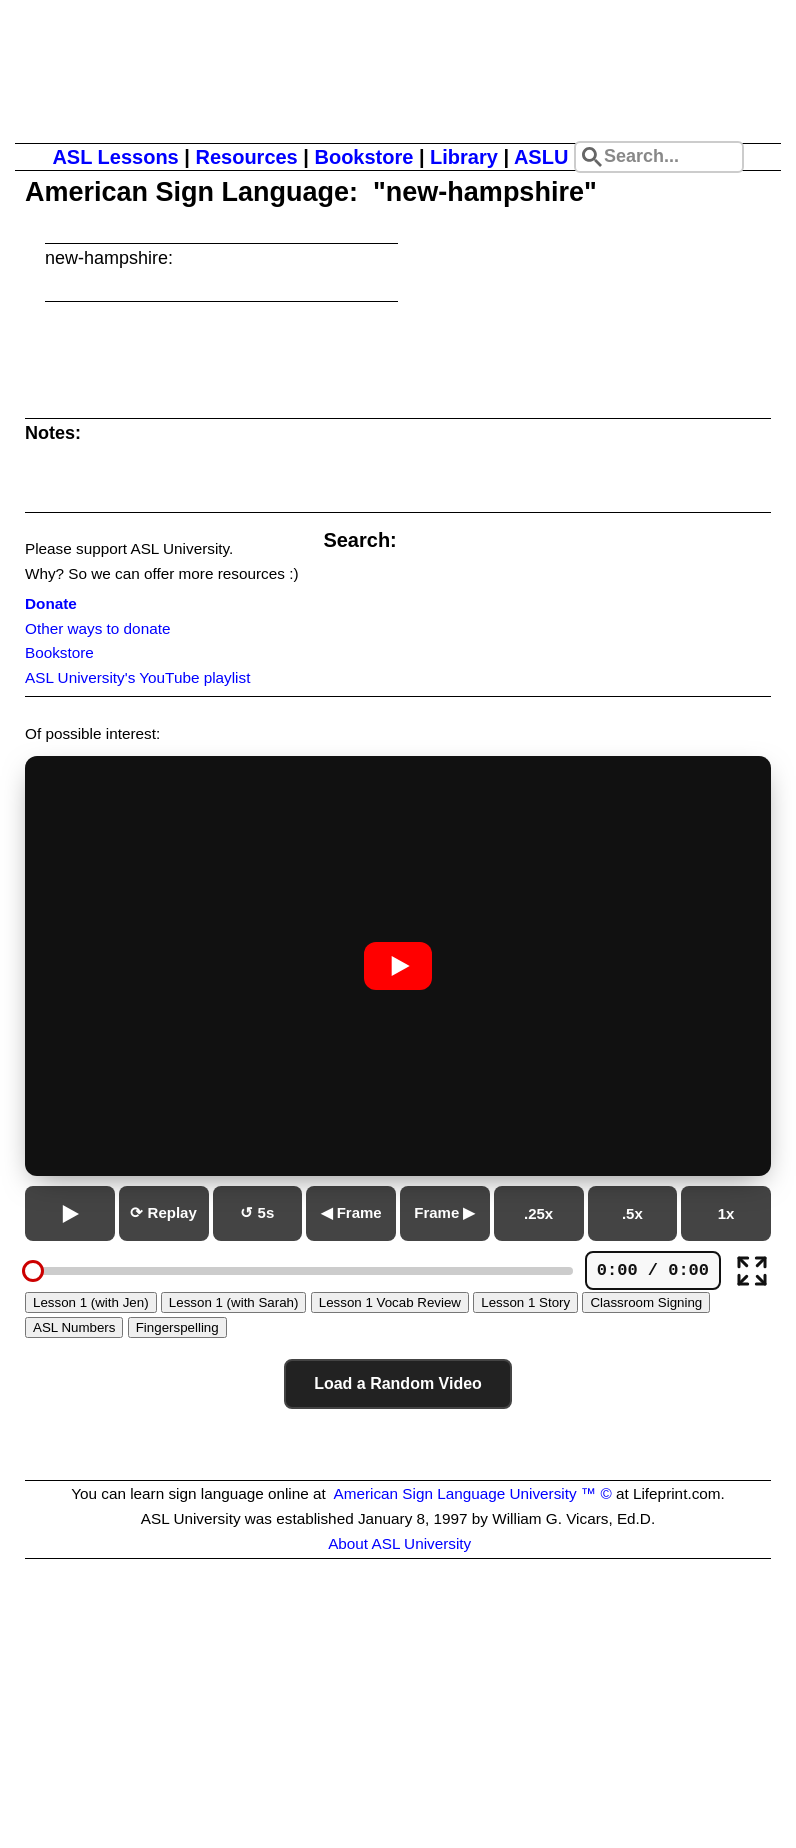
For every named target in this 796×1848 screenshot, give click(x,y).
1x (726, 1213)
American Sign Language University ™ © (472, 1493)
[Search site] (659, 157)
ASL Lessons (115, 157)
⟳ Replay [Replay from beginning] (163, 1212)
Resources (246, 157)
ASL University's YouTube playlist (137, 677)
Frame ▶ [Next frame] (444, 1212)
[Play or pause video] (398, 966)
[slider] (33, 1271)
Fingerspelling (177, 1327)
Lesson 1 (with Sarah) (234, 1302)
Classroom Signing (646, 1302)
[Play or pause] (70, 1213)
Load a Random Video (398, 1383)
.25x (538, 1213)
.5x (632, 1213)
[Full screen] (752, 1271)
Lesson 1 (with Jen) (91, 1302)
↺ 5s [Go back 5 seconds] (257, 1212)
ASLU (541, 157)
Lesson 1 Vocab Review (390, 1302)
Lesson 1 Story (525, 1302)
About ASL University (399, 1543)
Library (464, 157)
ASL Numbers (74, 1327)
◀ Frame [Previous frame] (351, 1212)
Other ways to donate (97, 628)
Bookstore (363, 157)
